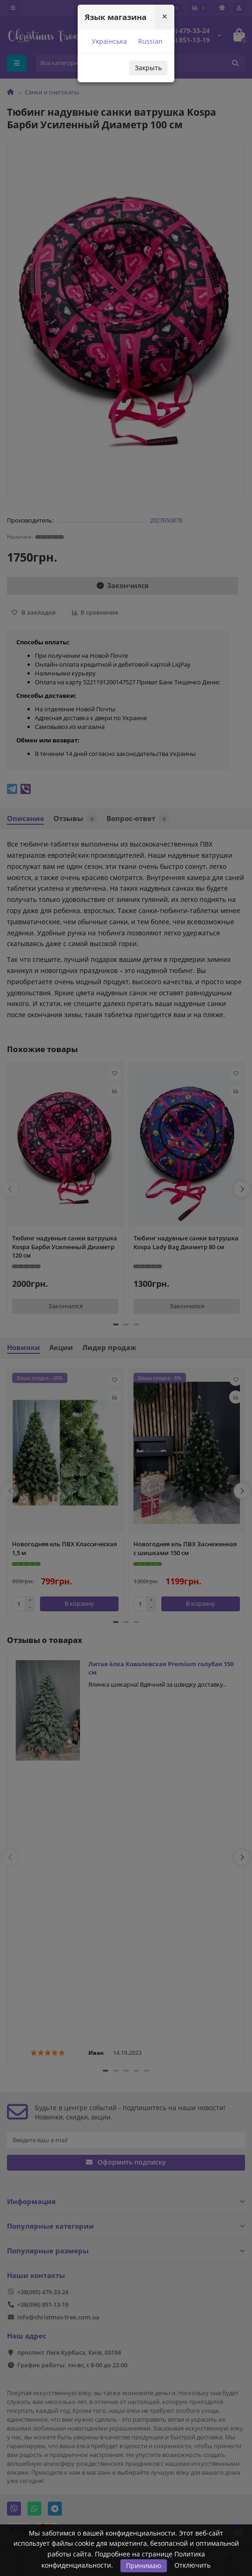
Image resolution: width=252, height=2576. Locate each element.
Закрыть (148, 67)
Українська (108, 41)
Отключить (192, 2565)
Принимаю (143, 2565)
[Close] (164, 16)
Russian (149, 41)
